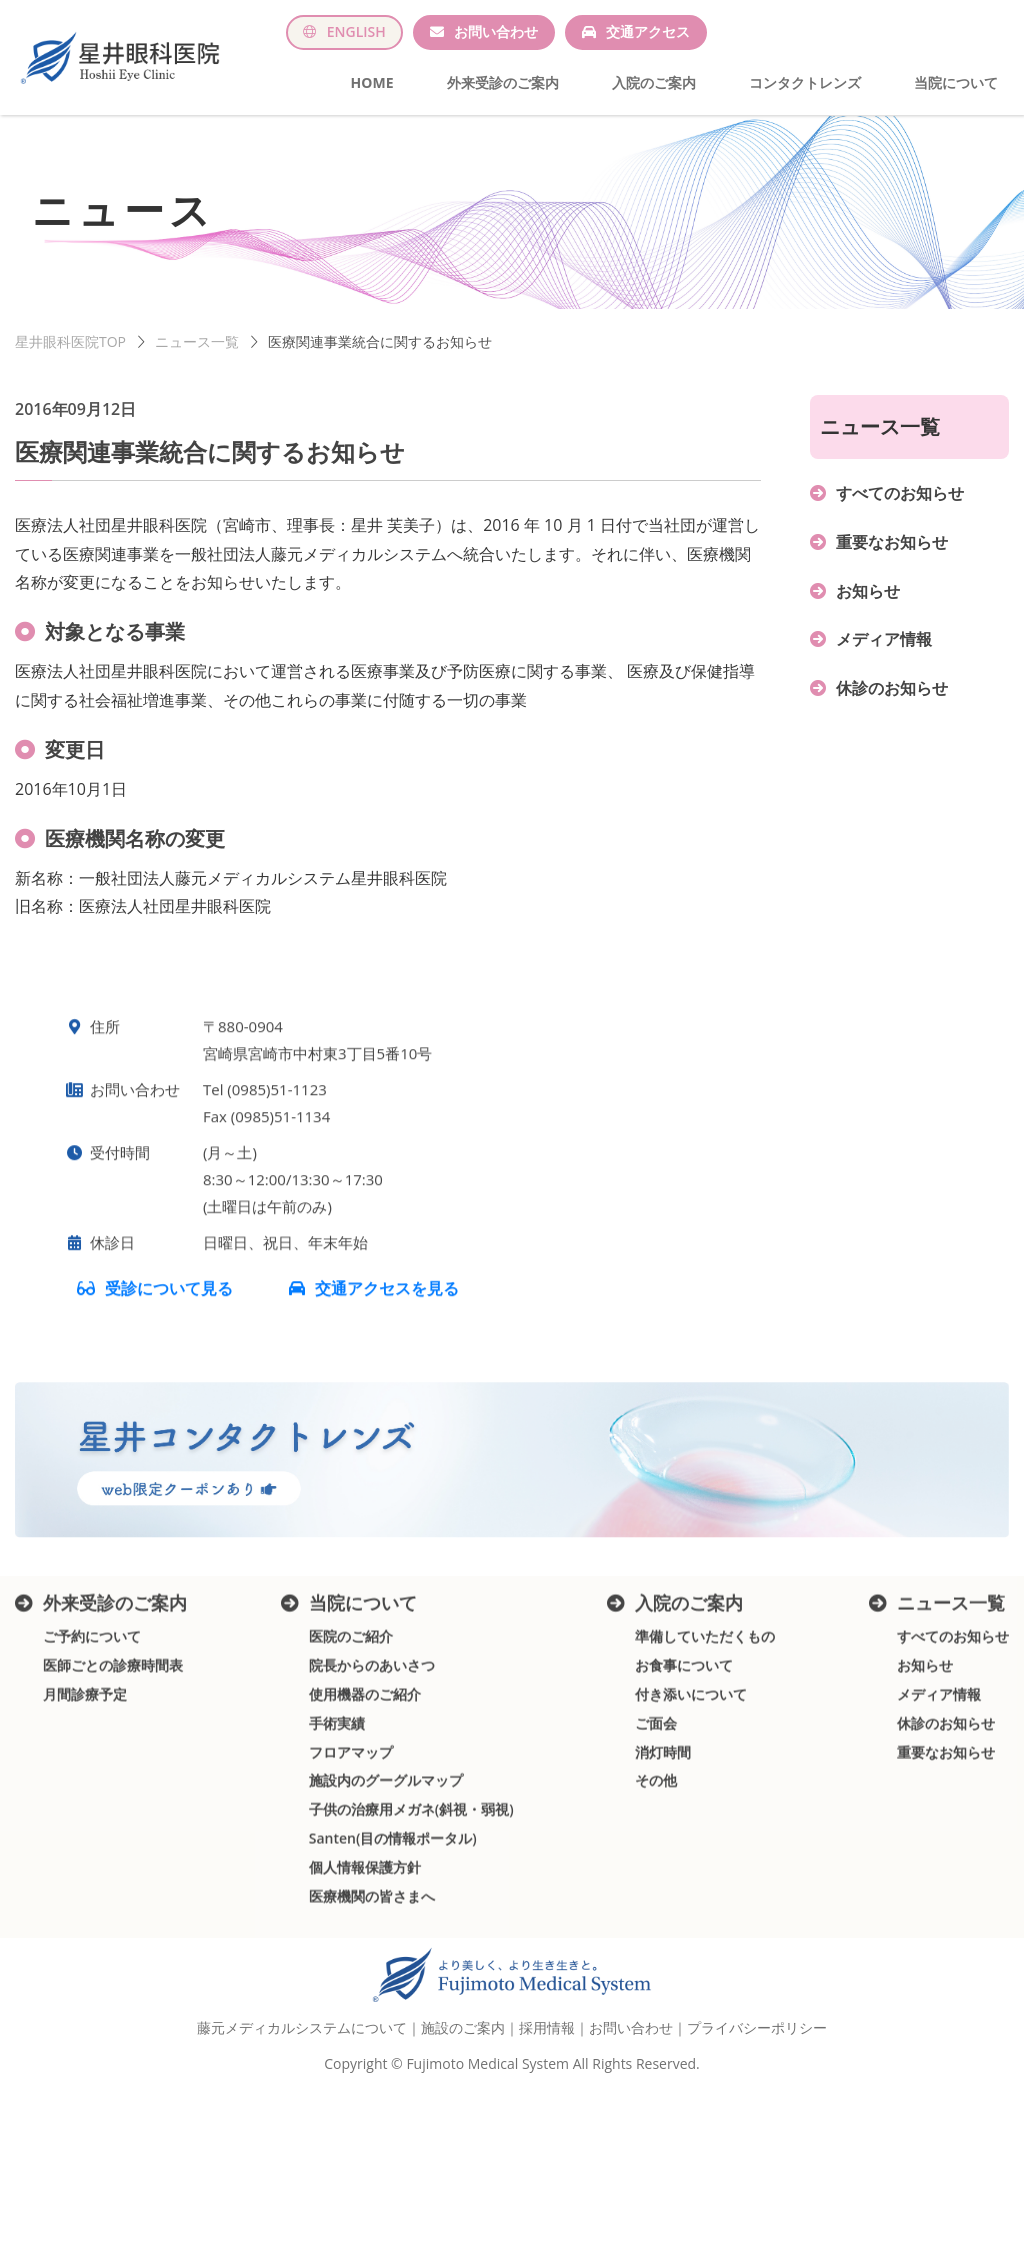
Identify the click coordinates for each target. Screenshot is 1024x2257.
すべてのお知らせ (900, 513)
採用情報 (547, 2089)
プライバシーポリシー (757, 2089)
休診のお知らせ (892, 708)
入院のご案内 (654, 82)
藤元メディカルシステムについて (302, 2089)
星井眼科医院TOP (70, 361)
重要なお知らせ (892, 562)
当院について (956, 82)
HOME (372, 82)
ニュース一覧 (197, 361)
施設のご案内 (463, 2089)
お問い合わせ (496, 31)
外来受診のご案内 (503, 82)
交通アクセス (648, 31)
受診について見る (171, 1356)
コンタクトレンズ (805, 82)
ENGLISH (356, 31)
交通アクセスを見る (387, 1356)
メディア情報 (884, 660)
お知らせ (868, 611)
